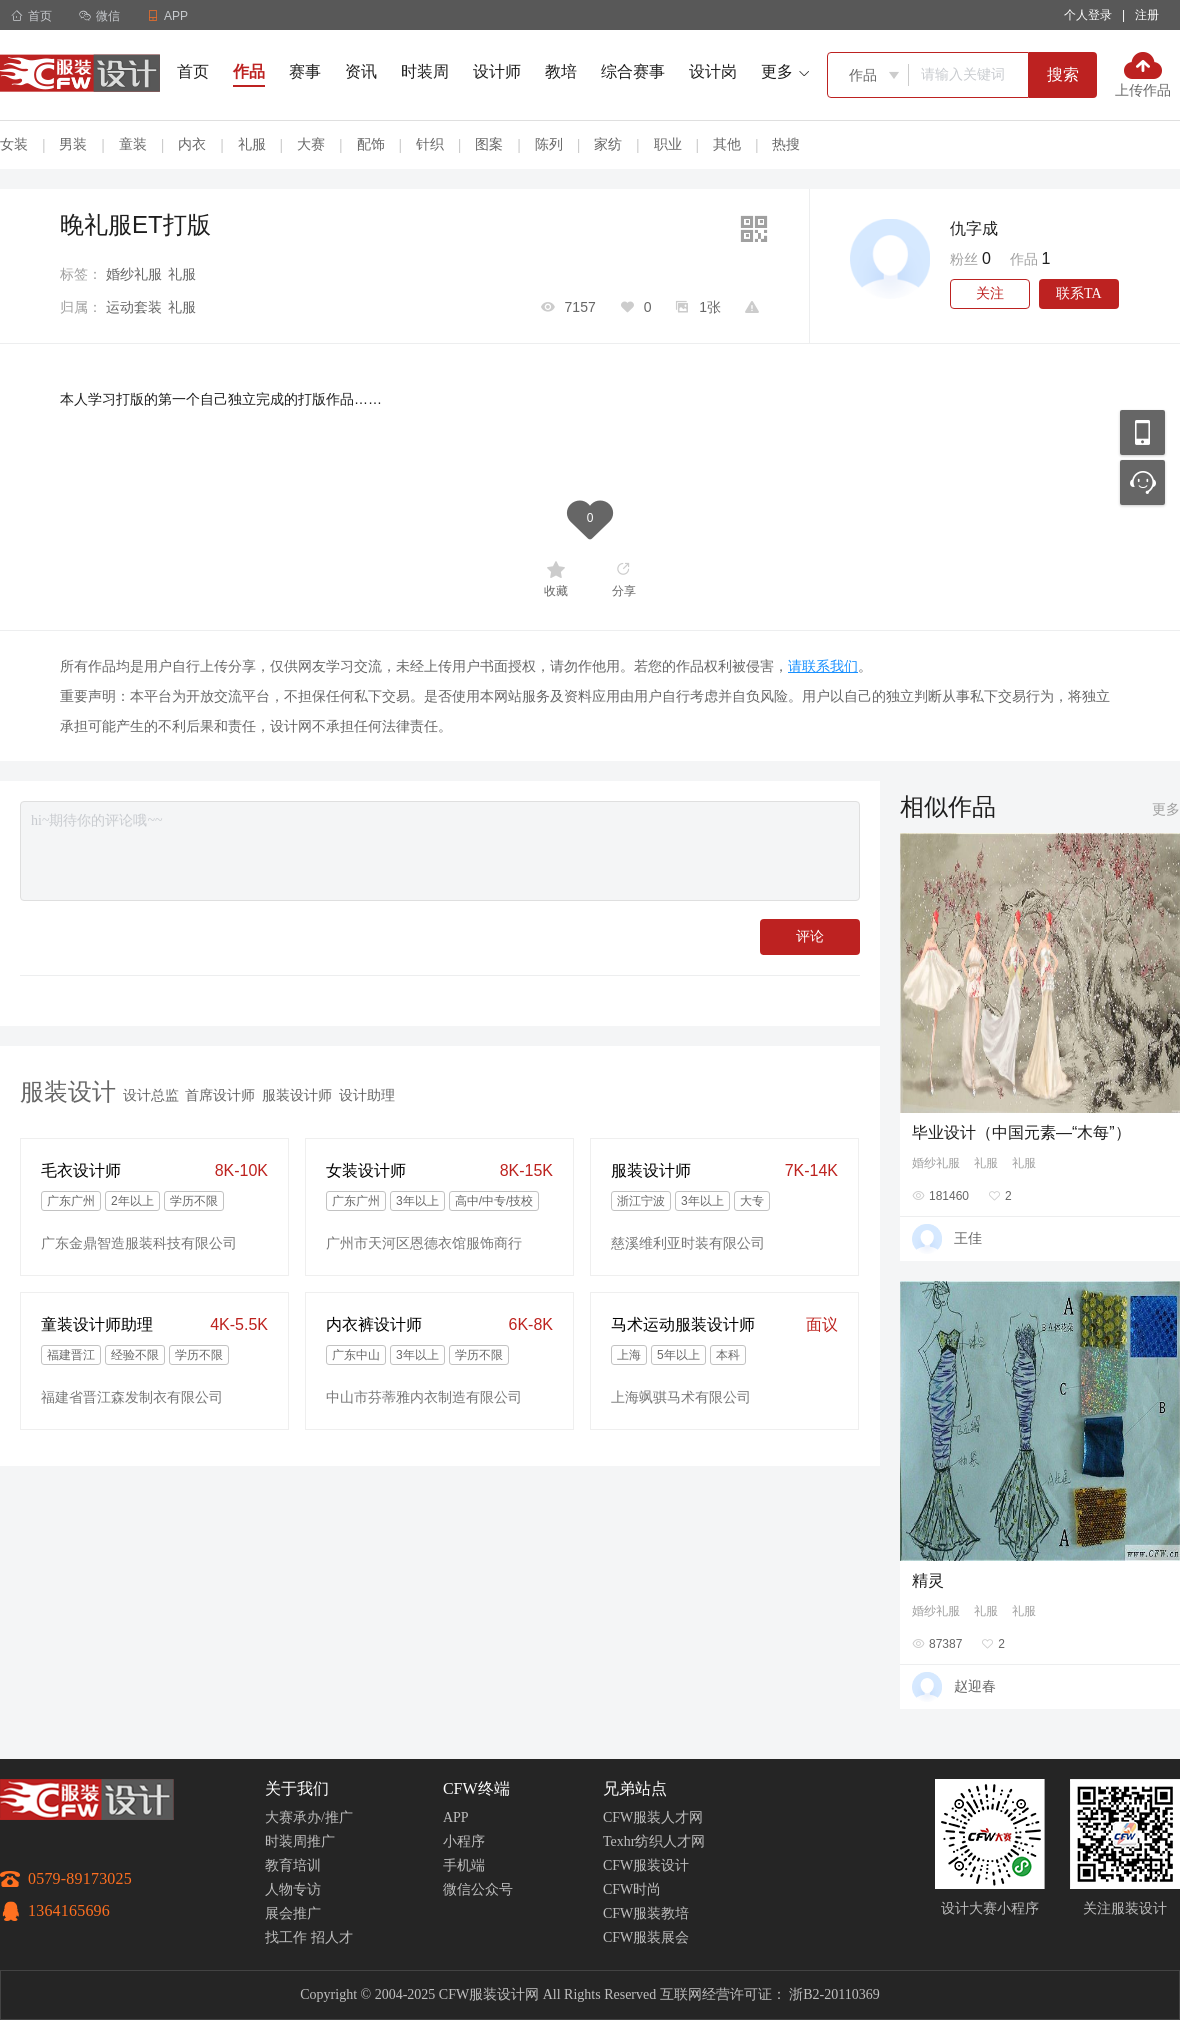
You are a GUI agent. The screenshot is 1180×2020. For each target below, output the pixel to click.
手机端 (464, 1865)
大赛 (311, 144)
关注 (990, 293)
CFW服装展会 (646, 1937)
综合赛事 (633, 71)
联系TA (1079, 293)
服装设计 (68, 1091)
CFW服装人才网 (653, 1817)
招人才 (332, 1937)
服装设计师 (297, 1095)
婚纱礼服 (134, 274)
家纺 (608, 144)
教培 (561, 71)
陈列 (549, 144)
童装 (133, 144)
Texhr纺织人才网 (654, 1841)
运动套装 (134, 307)
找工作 (286, 1937)
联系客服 (1142, 482)
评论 (810, 936)
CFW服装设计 (646, 1865)
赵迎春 (975, 1686)
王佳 (968, 1238)
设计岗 (713, 71)
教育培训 (293, 1865)
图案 (489, 144)
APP (456, 1817)
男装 (73, 144)
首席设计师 (220, 1095)
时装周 (425, 71)
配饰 (371, 144)
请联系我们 (823, 666)
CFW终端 (476, 1788)
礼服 (252, 144)
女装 (14, 144)
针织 (430, 144)
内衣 (192, 144)
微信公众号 (478, 1889)
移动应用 (1142, 432)
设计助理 (367, 1095)
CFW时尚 (632, 1889)
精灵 (928, 1580)
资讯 (361, 71)
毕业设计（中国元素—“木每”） (1021, 1132)
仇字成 (974, 228)
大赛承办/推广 (309, 1817)
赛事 (305, 71)
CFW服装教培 (646, 1913)
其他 (727, 144)
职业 (668, 144)
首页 (31, 16)
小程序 (464, 1841)
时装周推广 (300, 1841)
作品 (249, 71)
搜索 (1063, 74)
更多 (1166, 809)
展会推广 (293, 1913)
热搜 (786, 144)
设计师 (497, 71)
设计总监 (151, 1095)
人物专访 (293, 1889)
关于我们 (297, 1788)
